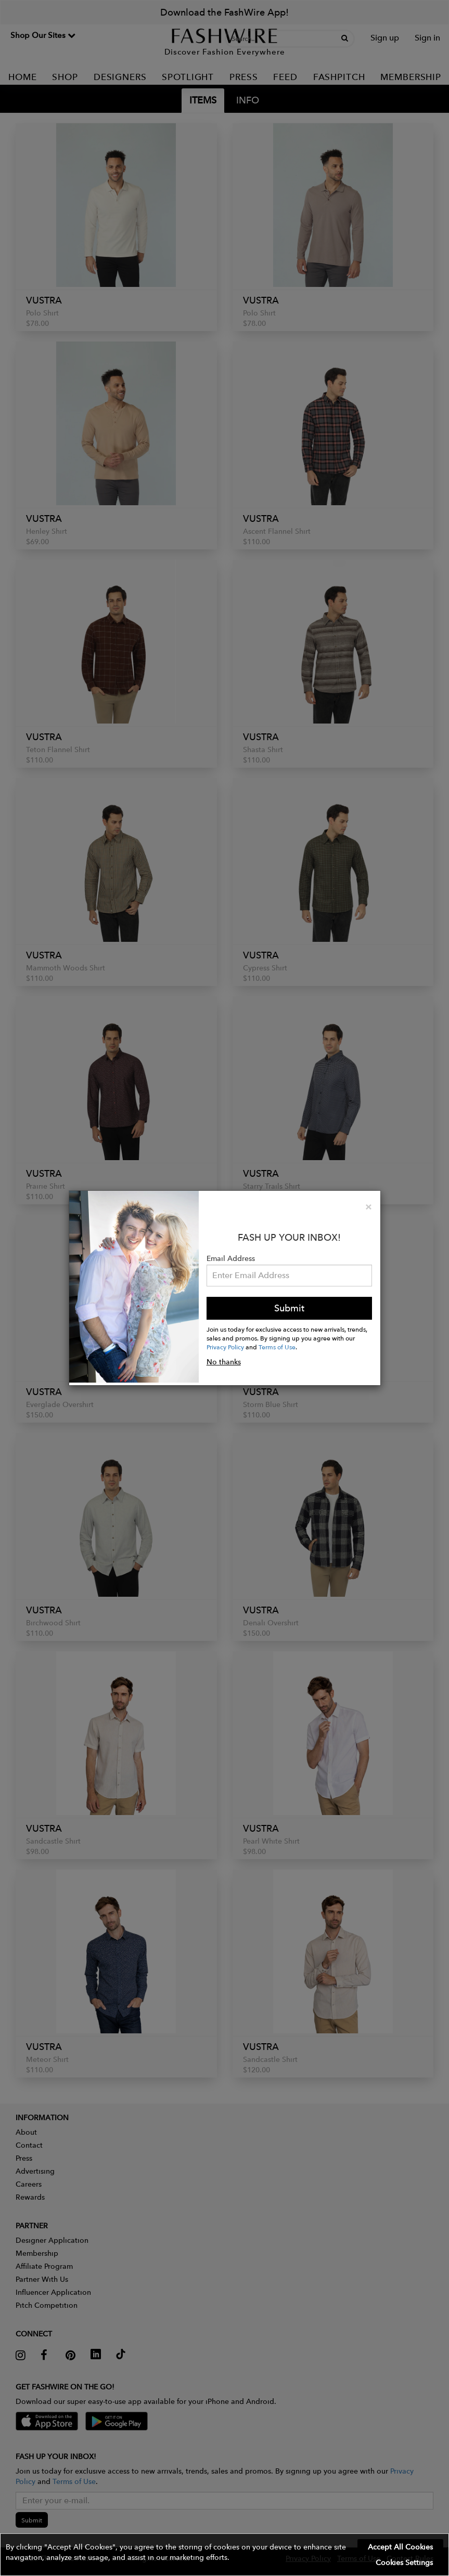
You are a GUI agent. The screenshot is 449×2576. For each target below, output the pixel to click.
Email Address (231, 1258)
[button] (224, 2554)
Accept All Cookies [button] (400, 2547)
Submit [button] (289, 1308)
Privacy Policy (225, 1347)
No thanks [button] (224, 1361)
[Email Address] (290, 1275)
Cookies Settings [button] (404, 2562)
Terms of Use (277, 1347)
